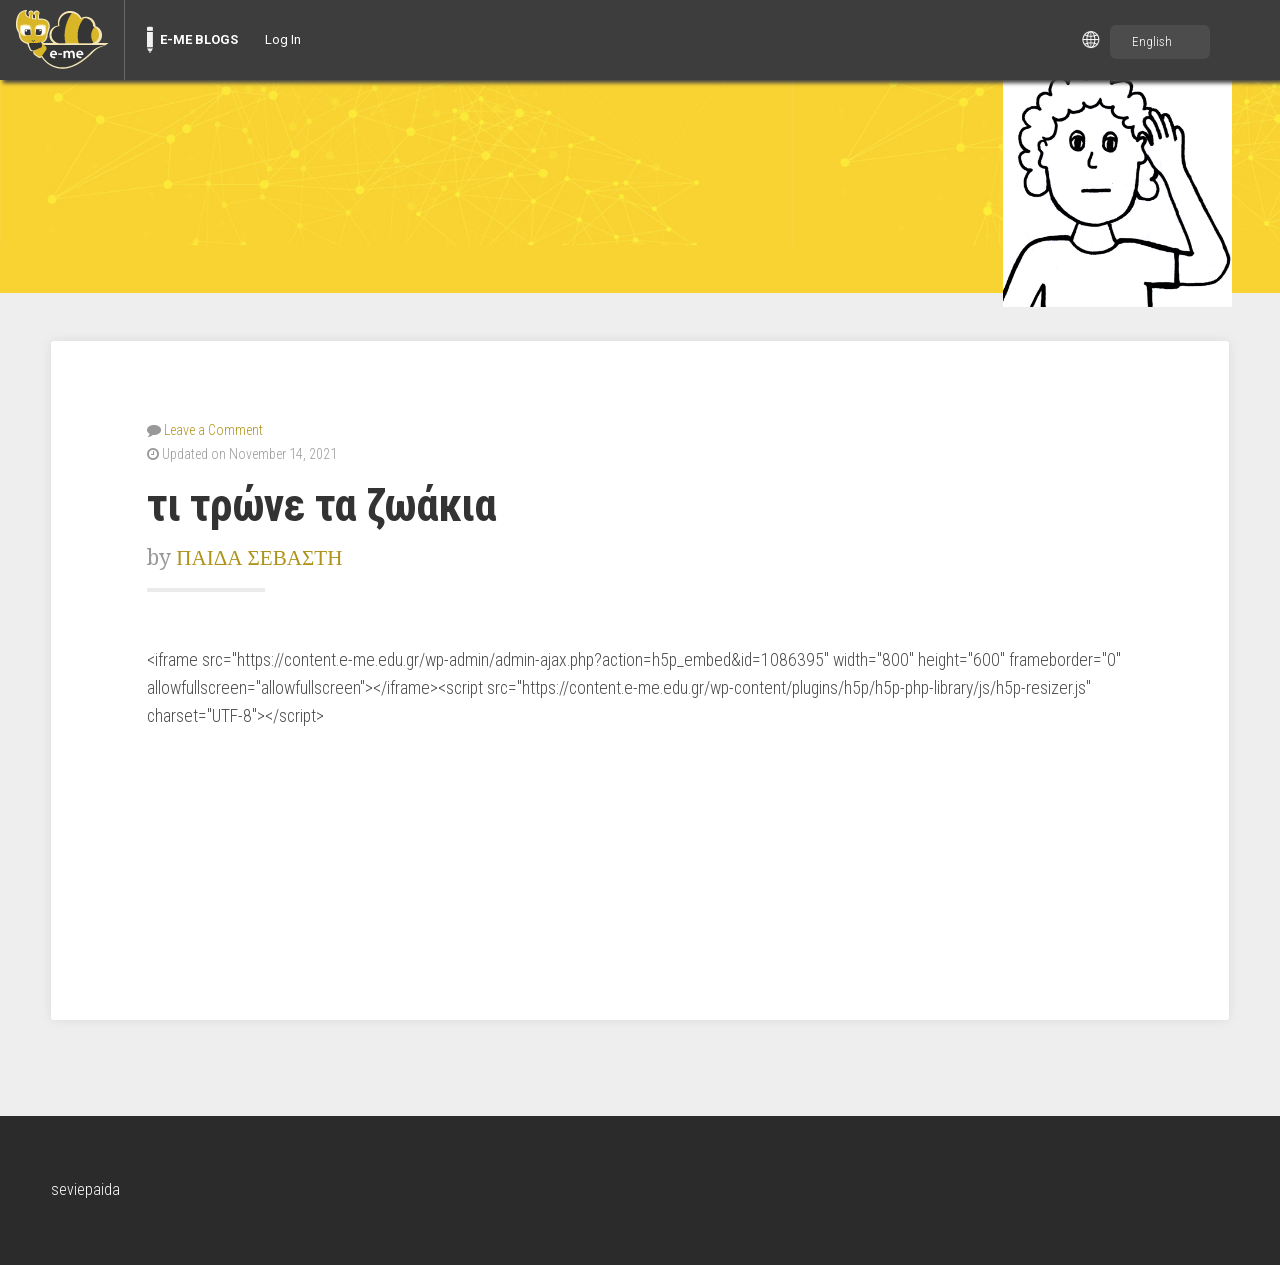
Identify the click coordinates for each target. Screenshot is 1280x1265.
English (1152, 41)
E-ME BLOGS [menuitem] (199, 39)
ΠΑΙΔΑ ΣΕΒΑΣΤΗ (259, 557)
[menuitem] (62, 40)
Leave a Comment (213, 430)
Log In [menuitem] (283, 39)
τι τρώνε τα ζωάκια (321, 505)
